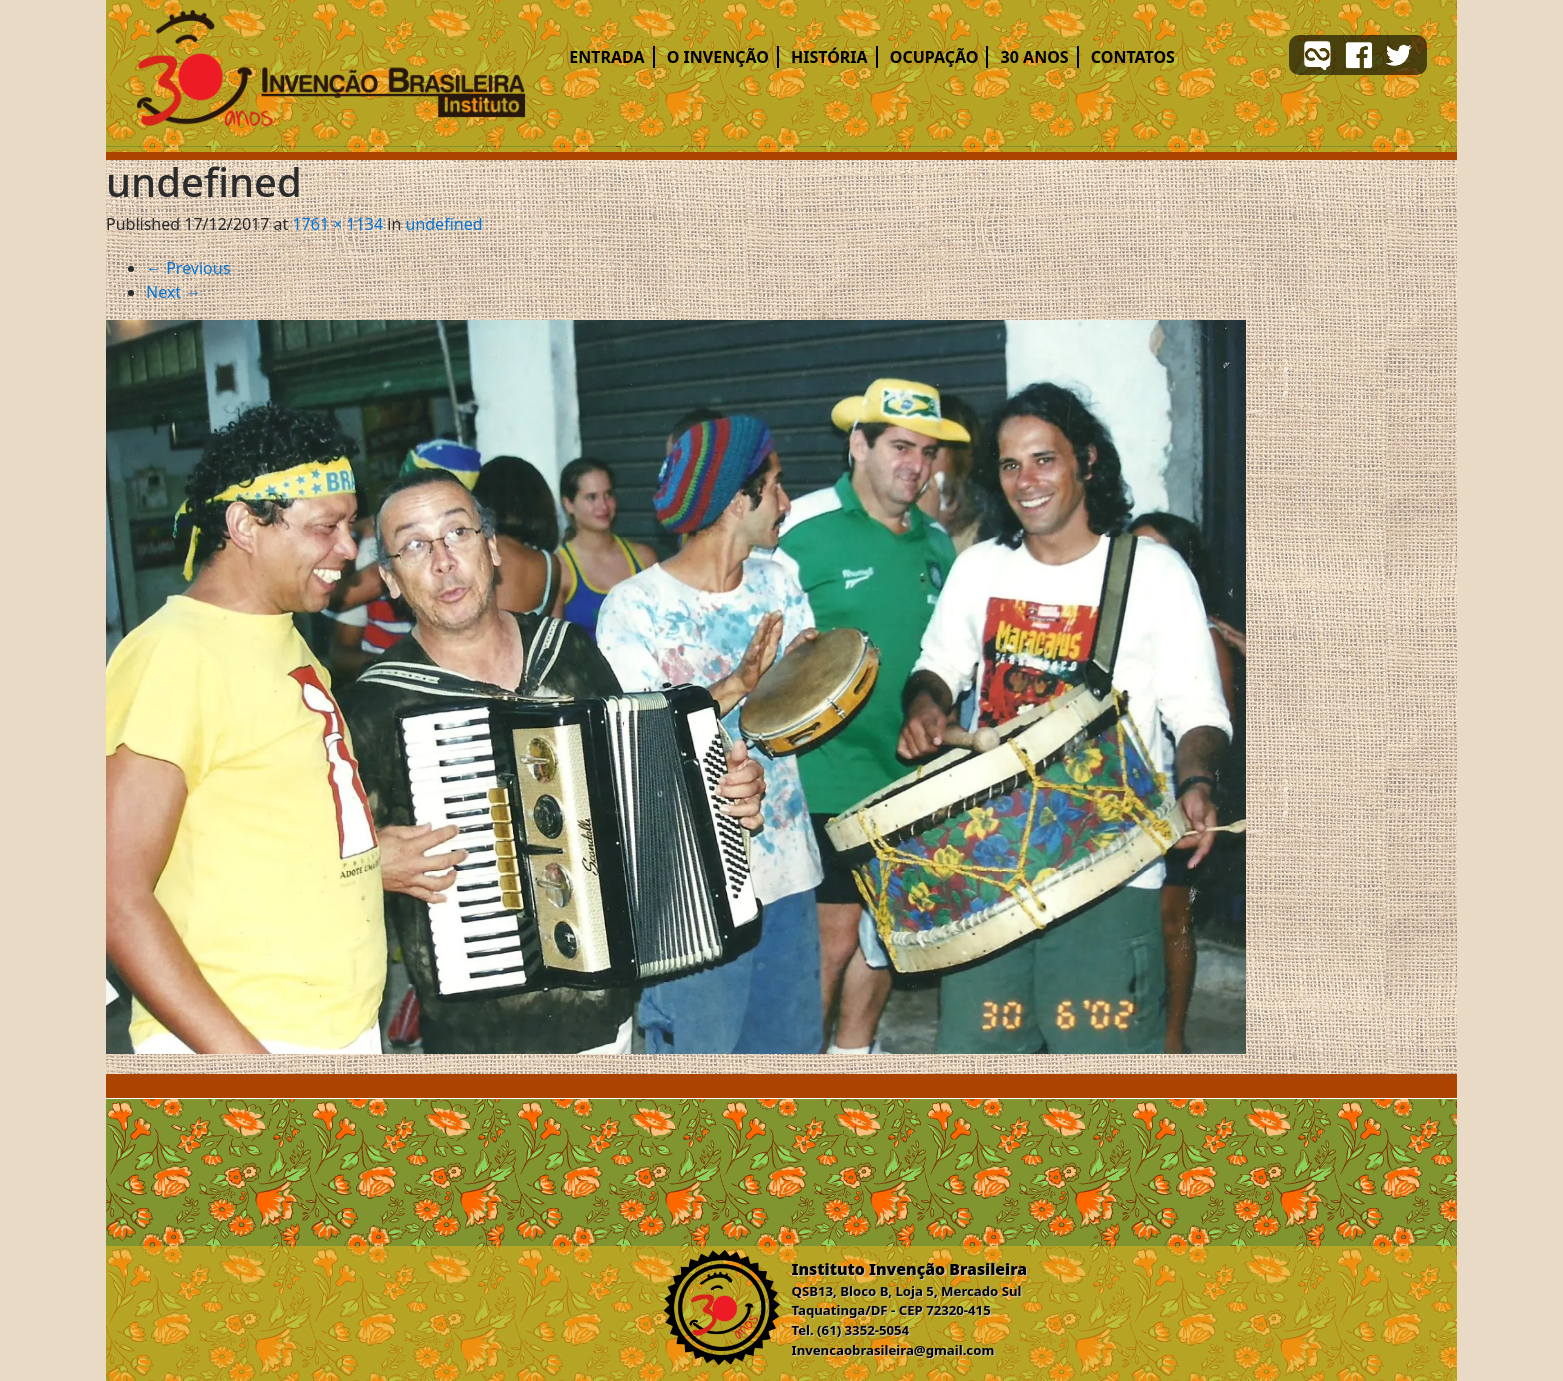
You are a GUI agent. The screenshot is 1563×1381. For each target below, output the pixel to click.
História (829, 57)
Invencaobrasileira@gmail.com (893, 1350)
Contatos (1133, 57)
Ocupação (934, 57)
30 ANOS (1035, 57)
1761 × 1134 (337, 224)
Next (173, 292)
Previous (188, 268)
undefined (444, 224)
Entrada (606, 57)
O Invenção (718, 57)
